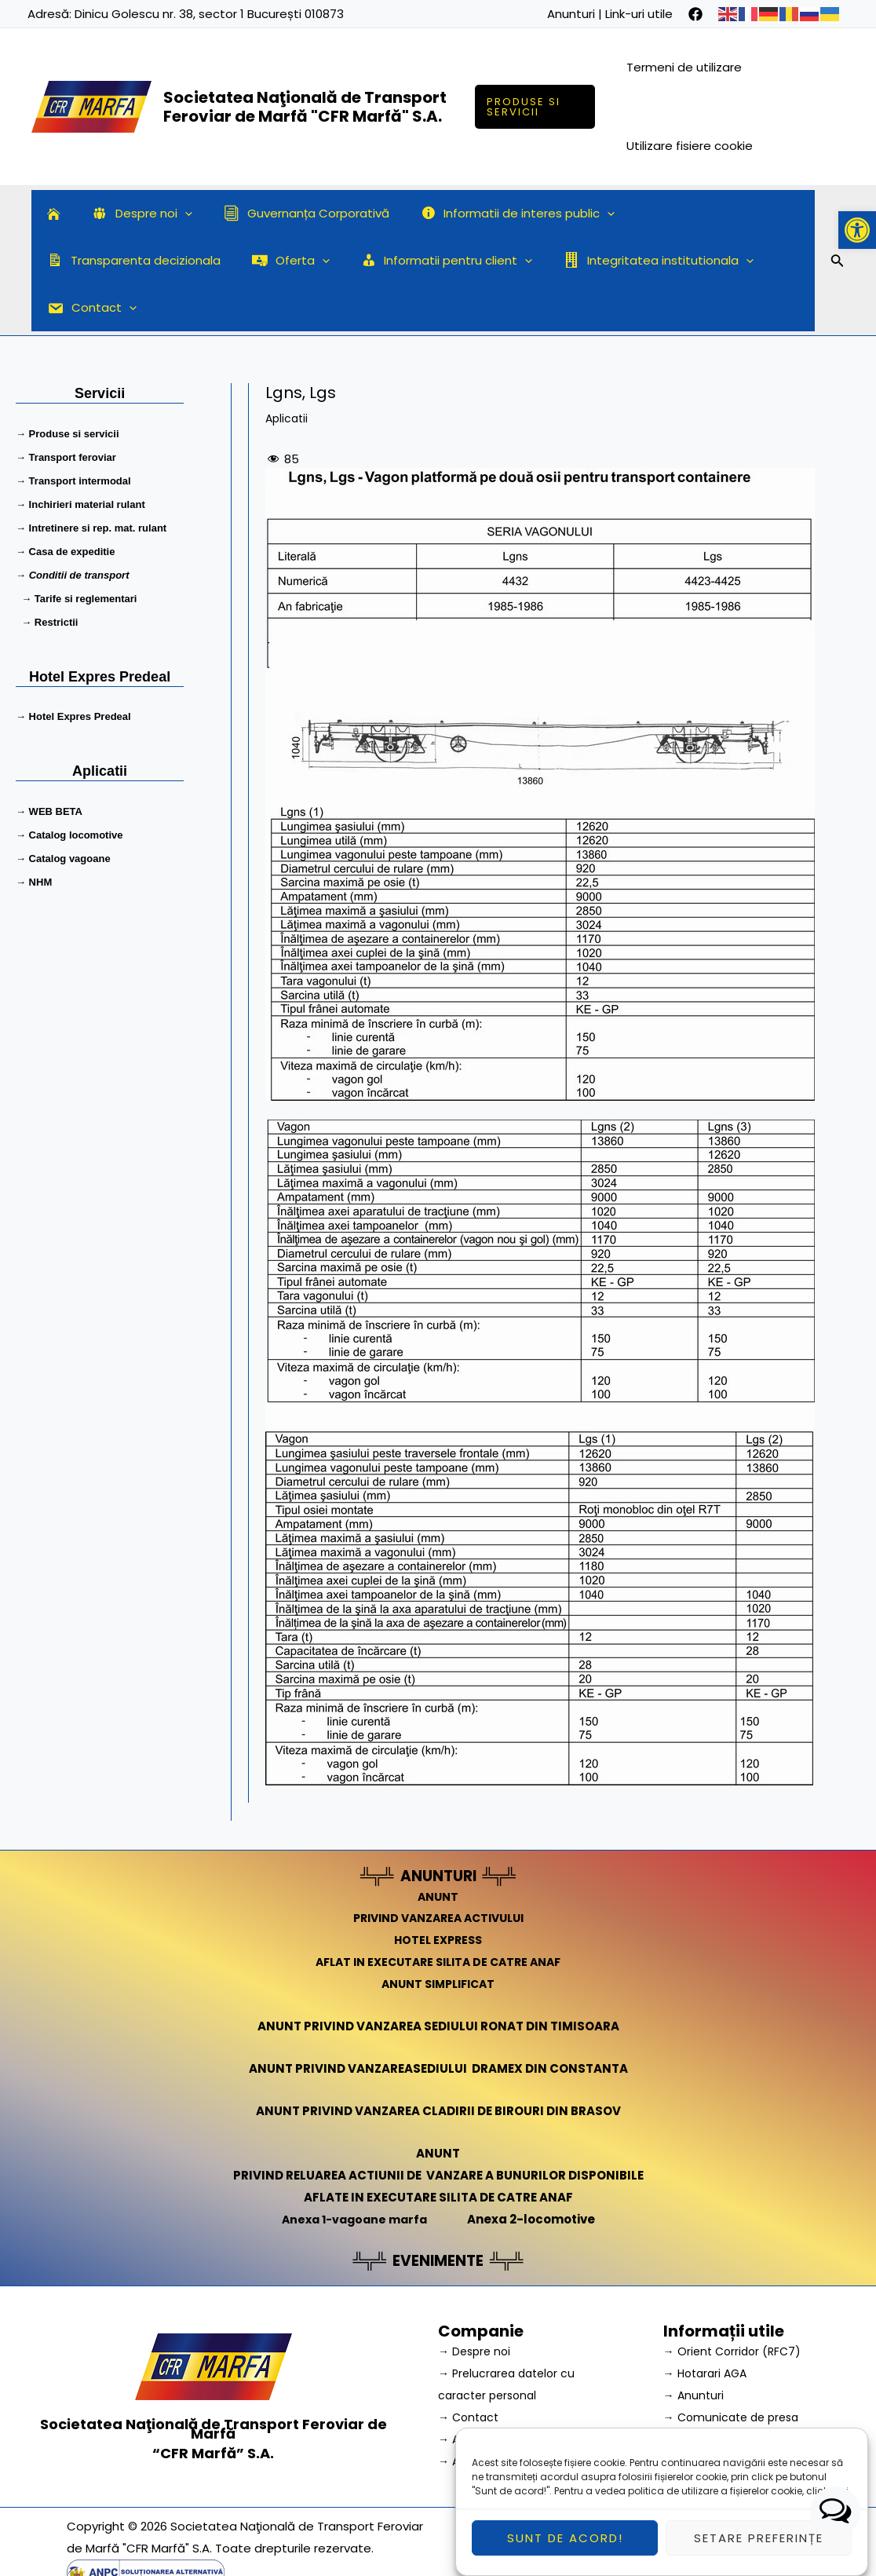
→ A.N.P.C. (466, 2391)
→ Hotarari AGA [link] (708, 2325)
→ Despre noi (476, 2304)
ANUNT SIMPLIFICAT (438, 1936)
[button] (857, 230)
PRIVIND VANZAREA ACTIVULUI (438, 1870)
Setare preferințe (758, 2554)
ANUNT (438, 1848)
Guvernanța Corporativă (287, 213)
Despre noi (130, 213)
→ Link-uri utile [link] (704, 2413)
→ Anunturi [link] (694, 2347)
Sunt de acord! (565, 2554)
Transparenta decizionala (697, 213)
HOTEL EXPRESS (438, 1892)
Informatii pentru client (230, 260)
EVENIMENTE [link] (438, 2213)
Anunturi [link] (571, 13)
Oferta (82, 260)
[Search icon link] (837, 239)
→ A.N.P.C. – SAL (483, 2413)
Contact (597, 260)
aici (839, 2508)
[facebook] (695, 14)
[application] (173, 213)
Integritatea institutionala (435, 260)
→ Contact (470, 2369)
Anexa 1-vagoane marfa (354, 2171)
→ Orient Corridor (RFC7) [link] (735, 2304)
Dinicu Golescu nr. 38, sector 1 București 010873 (209, 13)
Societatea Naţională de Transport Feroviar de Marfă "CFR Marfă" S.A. (305, 106)
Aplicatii (288, 371)
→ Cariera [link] (692, 2391)
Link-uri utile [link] (639, 13)
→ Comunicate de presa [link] (735, 2369)
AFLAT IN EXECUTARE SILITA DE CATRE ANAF (438, 1914)
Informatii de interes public (490, 213)
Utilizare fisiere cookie (692, 145)
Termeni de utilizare (686, 67)
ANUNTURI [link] (438, 1829)
